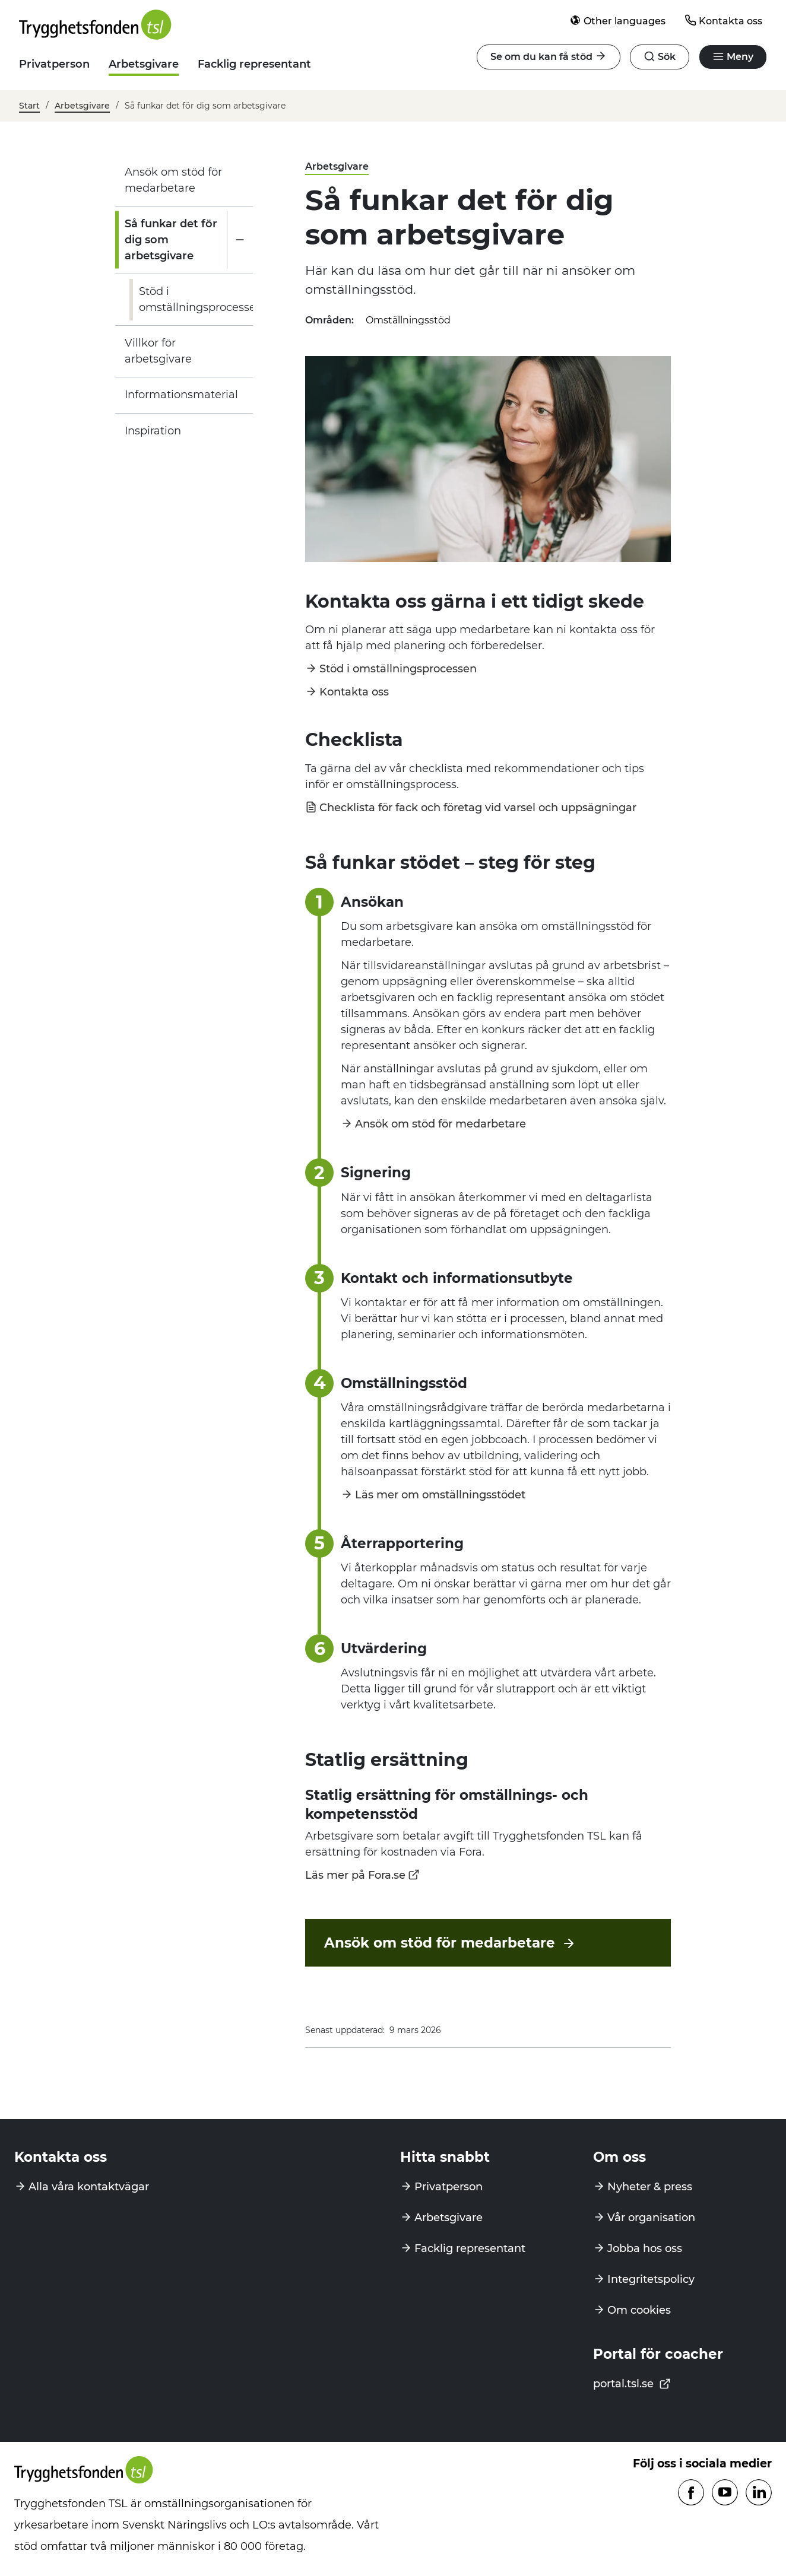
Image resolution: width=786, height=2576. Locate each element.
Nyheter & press (649, 2186)
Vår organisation (651, 2217)
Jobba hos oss (644, 2248)
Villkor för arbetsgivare (158, 351)
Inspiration (153, 430)
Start (29, 105)
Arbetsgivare (144, 64)
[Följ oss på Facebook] (691, 2493)
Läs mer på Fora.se (355, 1875)
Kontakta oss (723, 20)
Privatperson (54, 64)
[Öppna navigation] (659, 57)
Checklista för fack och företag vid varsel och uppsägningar (477, 807)
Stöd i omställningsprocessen (201, 299)
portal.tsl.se (632, 2383)
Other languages (617, 20)
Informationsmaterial (181, 394)
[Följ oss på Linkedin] (759, 2493)
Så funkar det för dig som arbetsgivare (171, 239)
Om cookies (639, 2310)
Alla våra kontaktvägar (88, 2186)
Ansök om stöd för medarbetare (173, 180)
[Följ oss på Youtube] (725, 2493)
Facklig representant (254, 64)
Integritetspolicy (651, 2279)
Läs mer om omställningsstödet (440, 1494)
